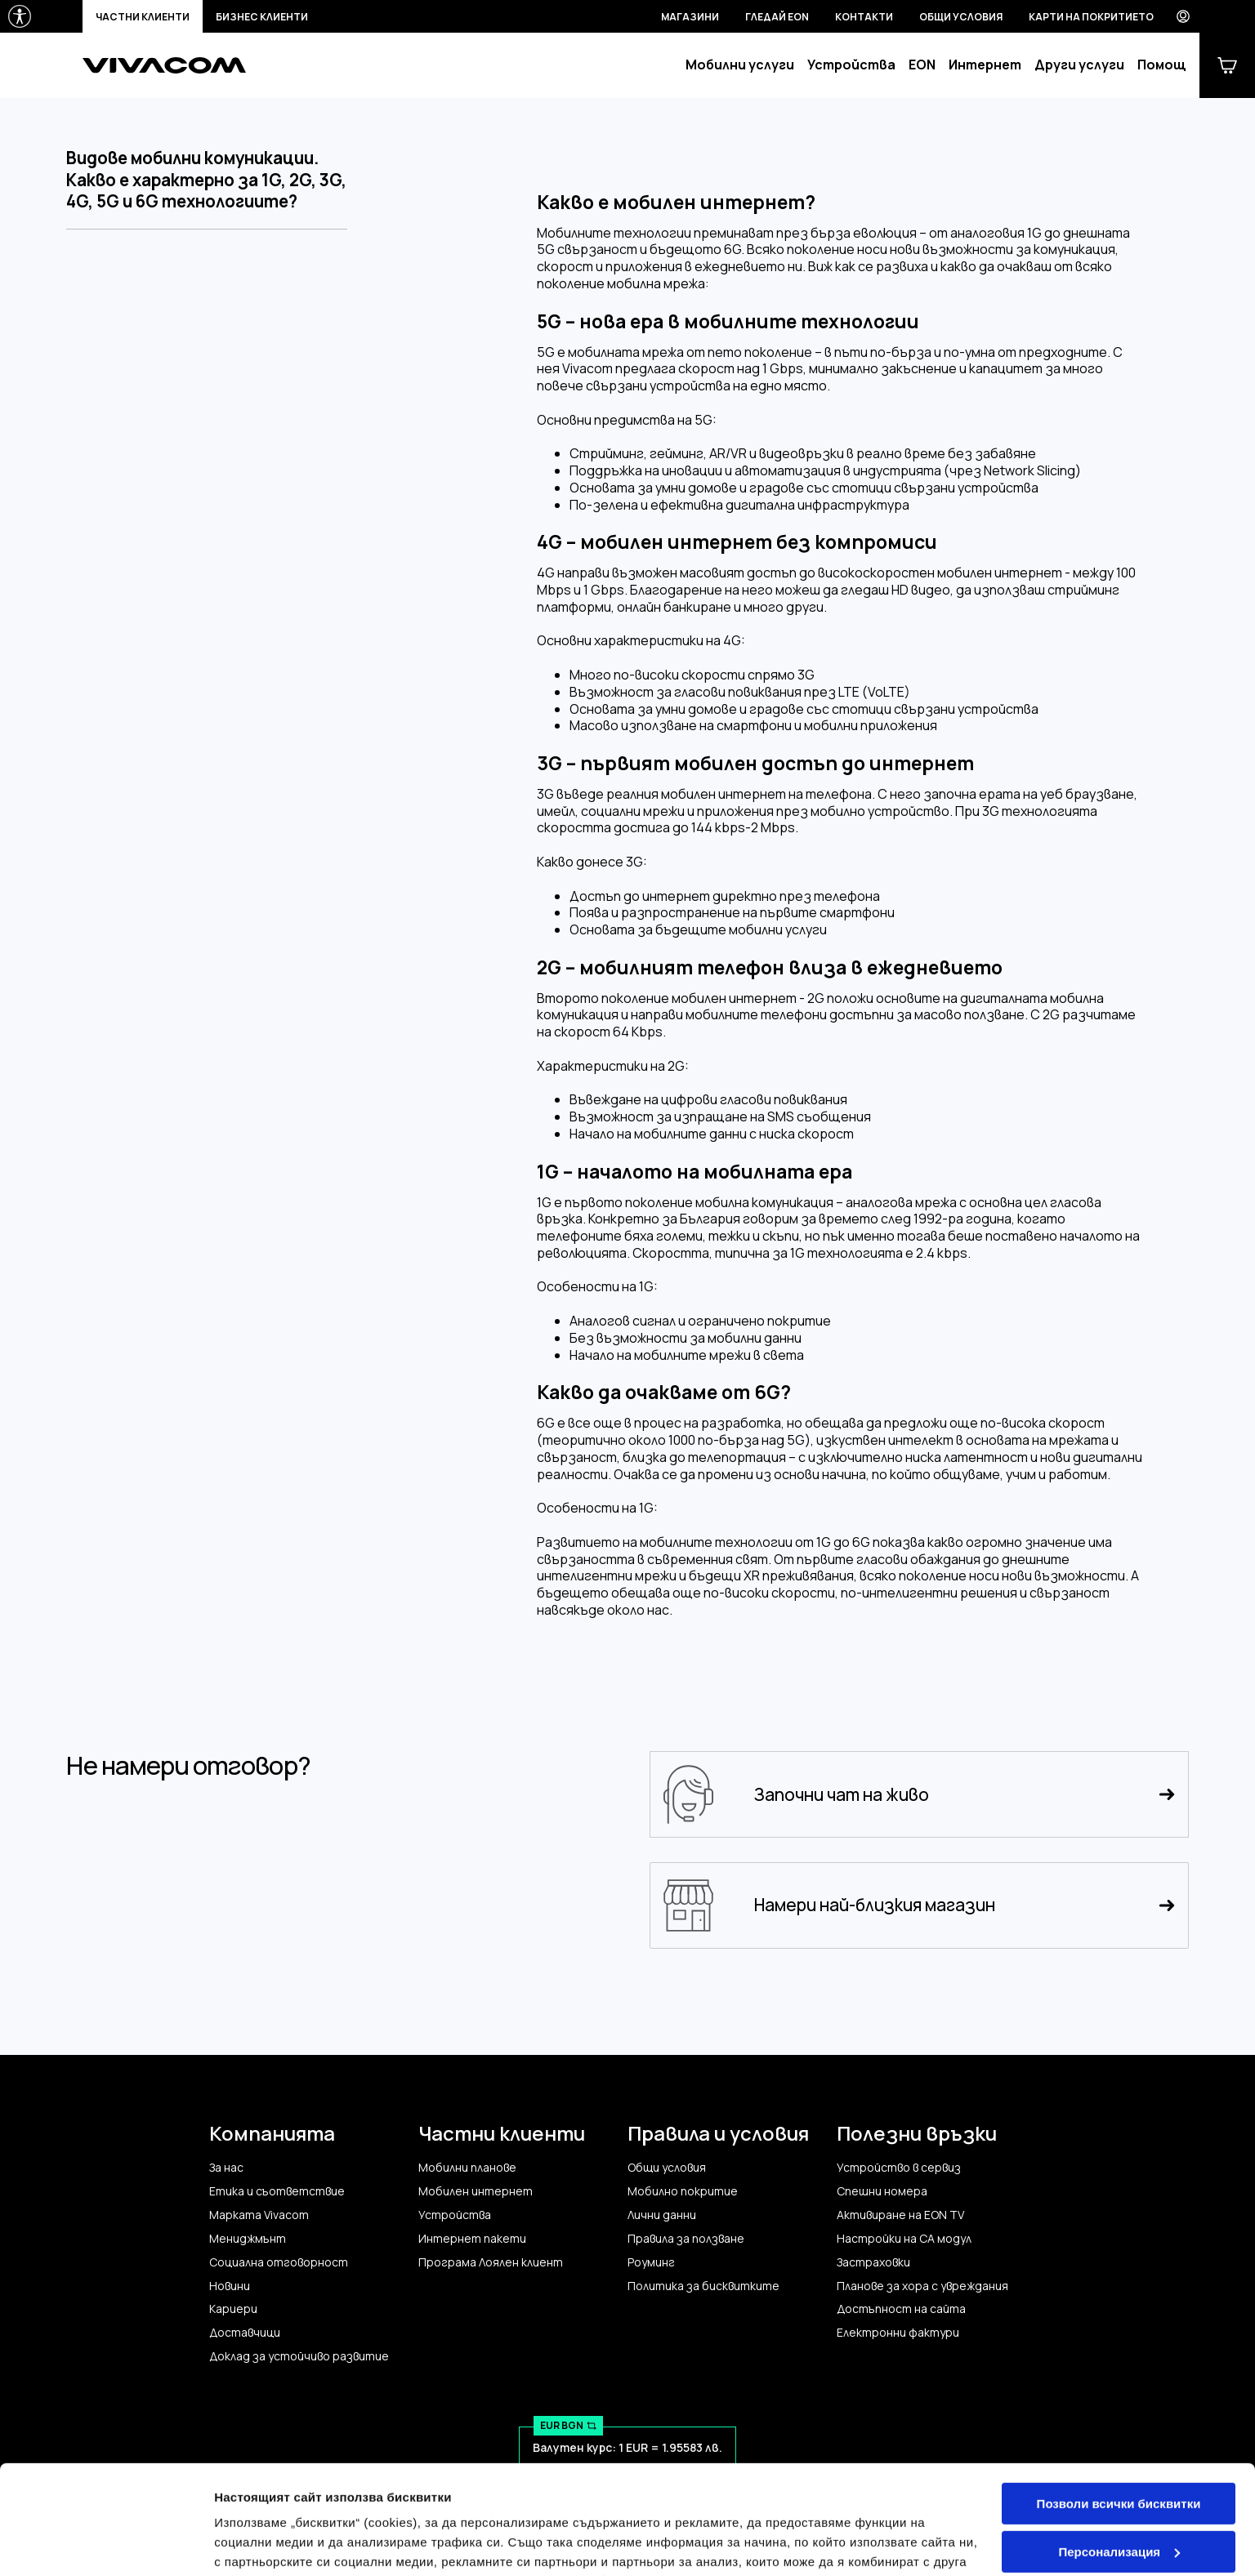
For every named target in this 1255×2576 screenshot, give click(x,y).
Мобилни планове (467, 2167)
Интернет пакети (472, 2238)
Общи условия (961, 17)
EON (922, 65)
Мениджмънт (247, 2238)
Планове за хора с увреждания (922, 2286)
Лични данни (662, 2215)
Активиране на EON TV (900, 2215)
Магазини (690, 17)
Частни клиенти (143, 17)
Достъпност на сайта (901, 2309)
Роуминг (651, 2262)
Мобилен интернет (475, 2191)
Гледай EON (777, 17)
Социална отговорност (278, 2262)
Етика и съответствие (277, 2191)
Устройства (851, 65)
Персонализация (1119, 2449)
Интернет (985, 65)
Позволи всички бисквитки (1119, 2402)
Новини (229, 2286)
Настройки (246, 2544)
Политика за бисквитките (703, 2286)
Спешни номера (882, 2191)
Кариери (233, 2309)
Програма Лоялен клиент (490, 2262)
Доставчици (244, 2332)
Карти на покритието (1091, 17)
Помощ (1161, 65)
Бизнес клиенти (262, 17)
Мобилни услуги (740, 65)
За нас (226, 2167)
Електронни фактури (898, 2332)
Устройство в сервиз (899, 2167)
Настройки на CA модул (904, 2238)
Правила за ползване (686, 2238)
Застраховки (873, 2262)
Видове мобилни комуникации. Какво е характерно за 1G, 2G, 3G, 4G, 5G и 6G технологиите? (206, 179)
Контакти (864, 17)
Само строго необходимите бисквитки (1118, 2504)
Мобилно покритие (683, 2191)
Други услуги (1079, 65)
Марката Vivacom (259, 2215)
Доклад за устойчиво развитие (299, 2356)
